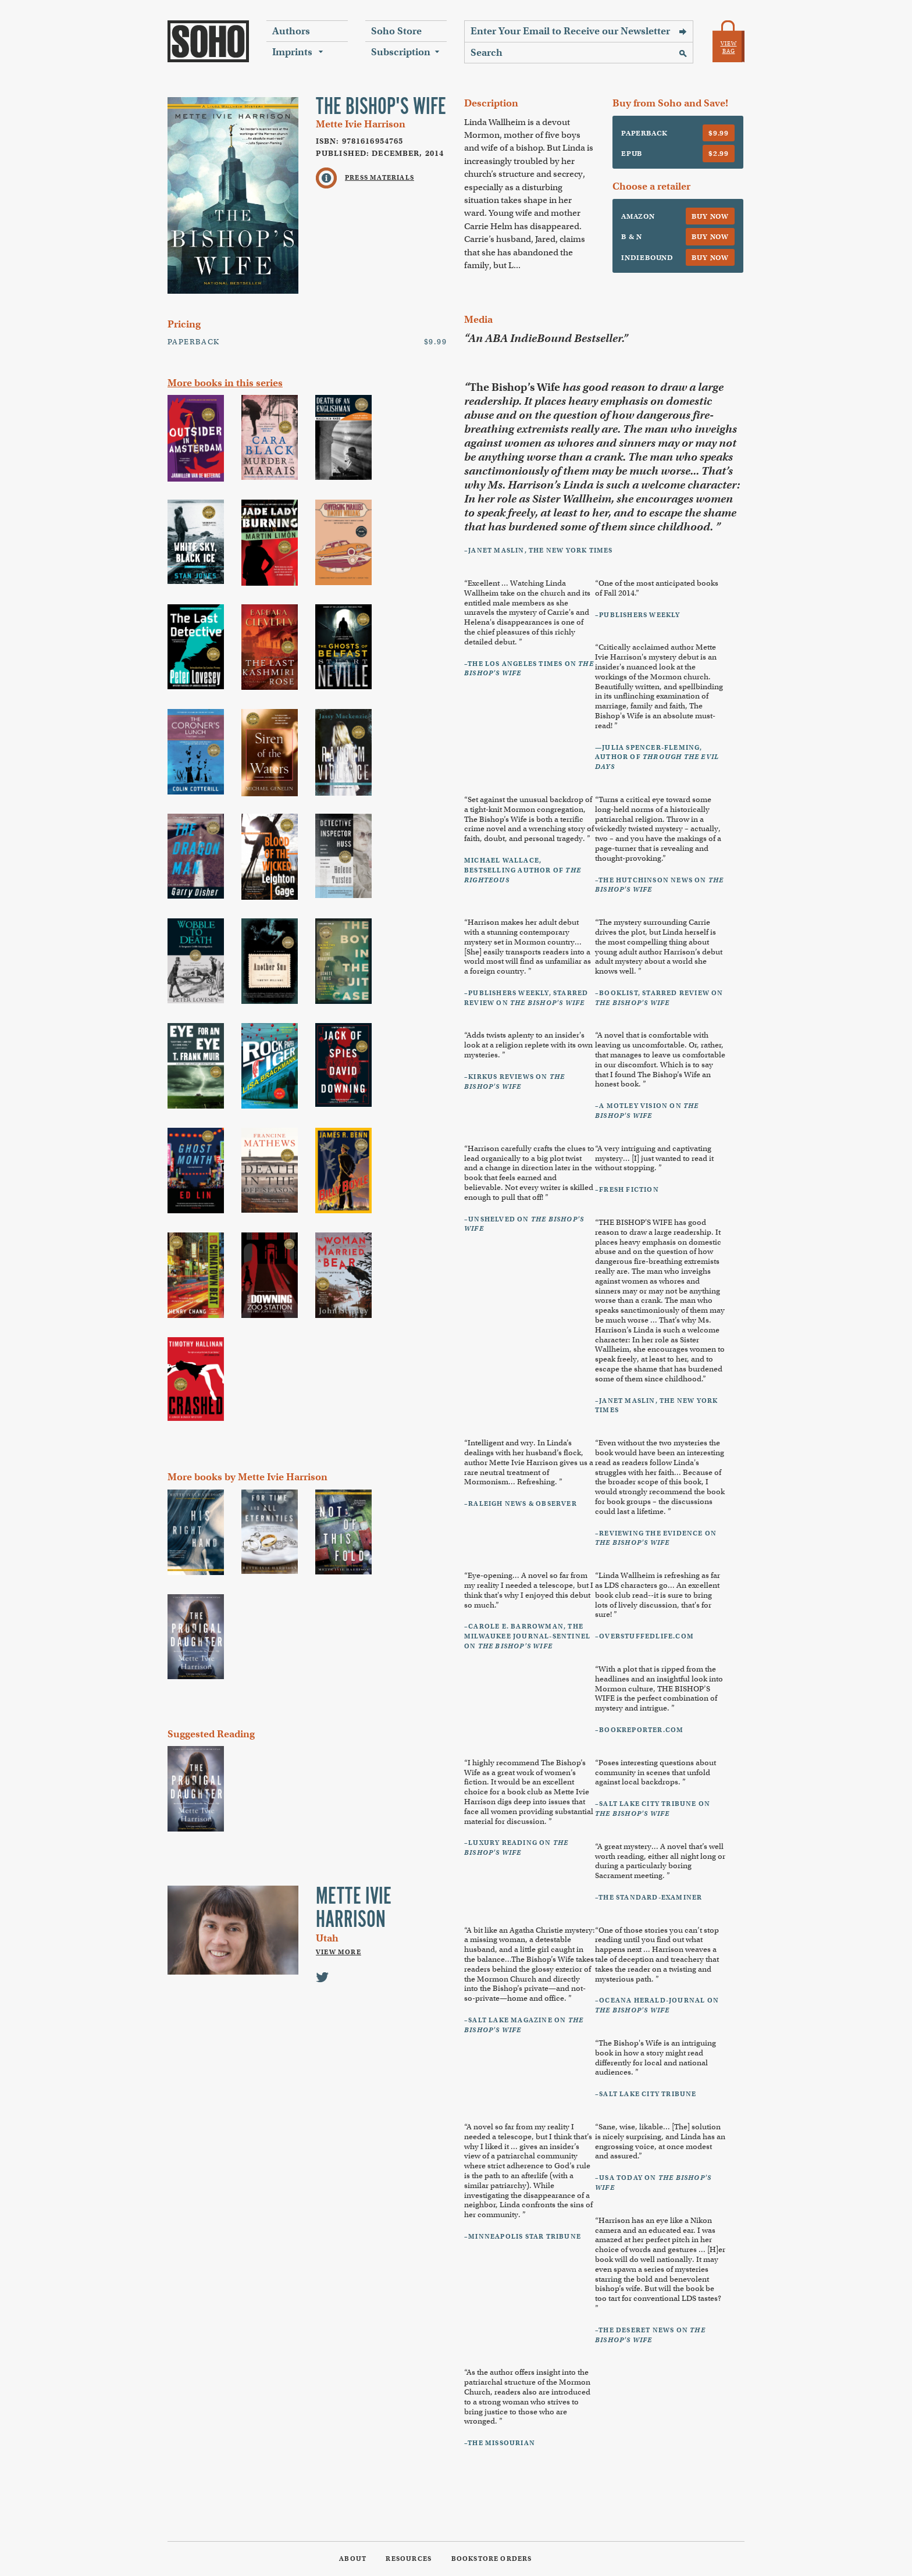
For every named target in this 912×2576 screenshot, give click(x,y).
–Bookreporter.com (639, 1730)
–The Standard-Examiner (648, 1897)
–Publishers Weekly (638, 615)
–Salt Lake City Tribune (646, 2094)
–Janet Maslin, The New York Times (538, 550)
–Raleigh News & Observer (520, 1503)
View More (338, 1952)
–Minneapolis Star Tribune (522, 2236)
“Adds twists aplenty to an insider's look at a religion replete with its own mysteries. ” (528, 1045)
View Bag (729, 47)
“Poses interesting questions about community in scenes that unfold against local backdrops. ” (655, 1772)
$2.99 (718, 153)
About (352, 2558)
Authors (291, 31)
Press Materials (379, 177)
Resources (409, 2558)
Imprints (292, 52)
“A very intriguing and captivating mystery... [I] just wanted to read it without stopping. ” (654, 1158)
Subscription (400, 52)
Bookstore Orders (491, 2558)
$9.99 (718, 133)
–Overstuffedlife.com (644, 1636)
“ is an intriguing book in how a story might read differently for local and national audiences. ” (655, 2057)
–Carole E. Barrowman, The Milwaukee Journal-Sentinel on (527, 1636)
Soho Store (396, 31)
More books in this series (225, 383)
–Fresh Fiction (627, 1189)
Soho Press (208, 41)
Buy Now (710, 216)
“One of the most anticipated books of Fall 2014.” (656, 588)
